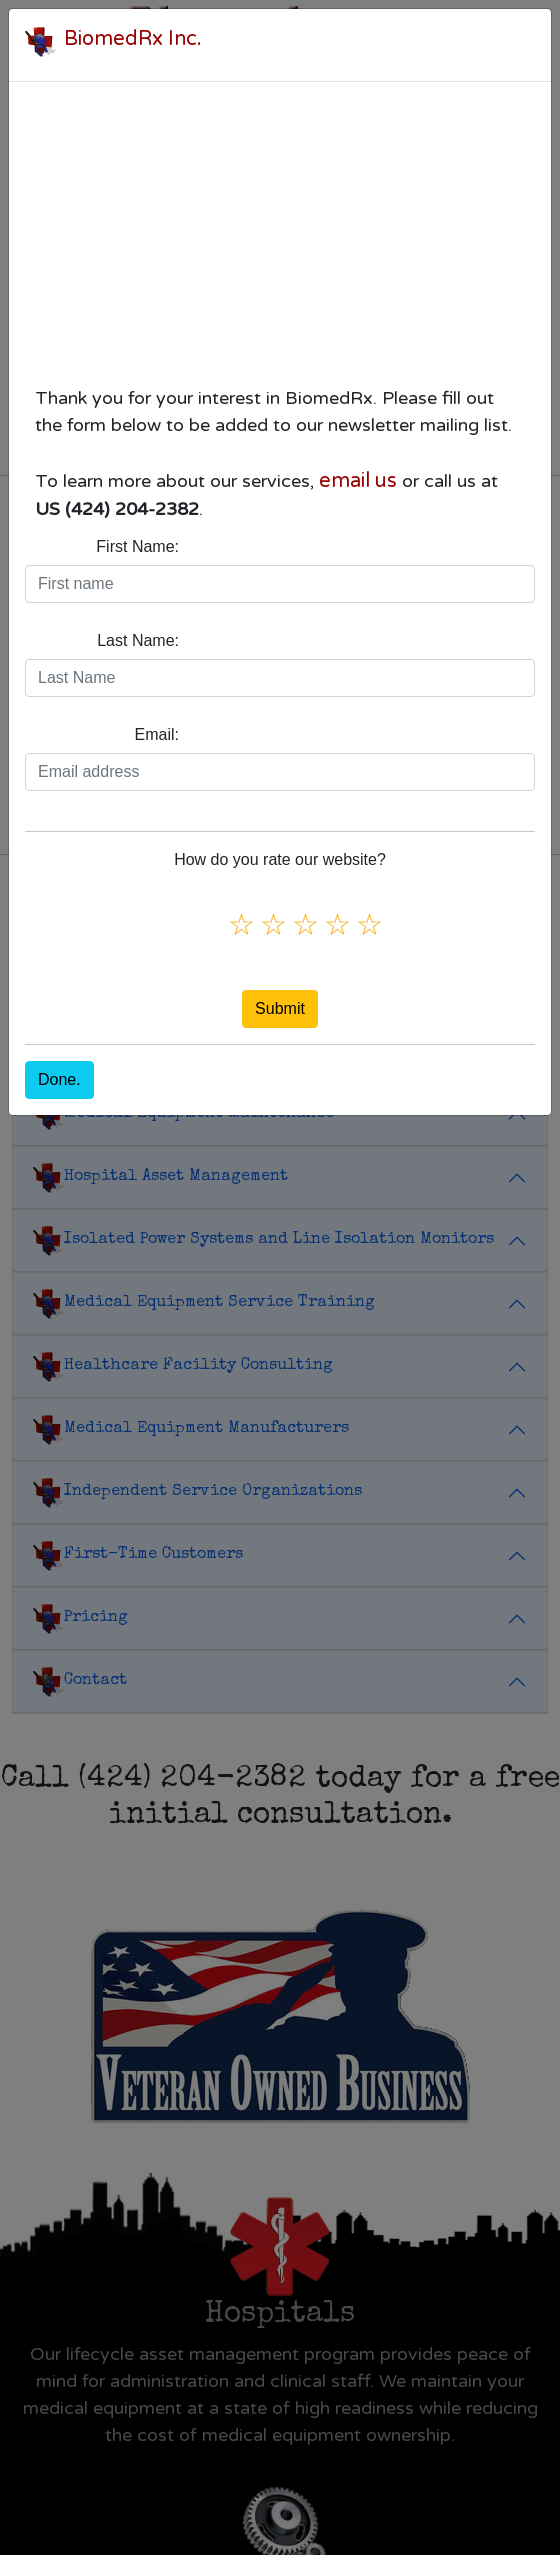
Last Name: (138, 640)
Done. (59, 1079)
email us (358, 481)
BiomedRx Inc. (133, 39)
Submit (280, 1008)
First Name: (137, 546)
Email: (157, 734)
